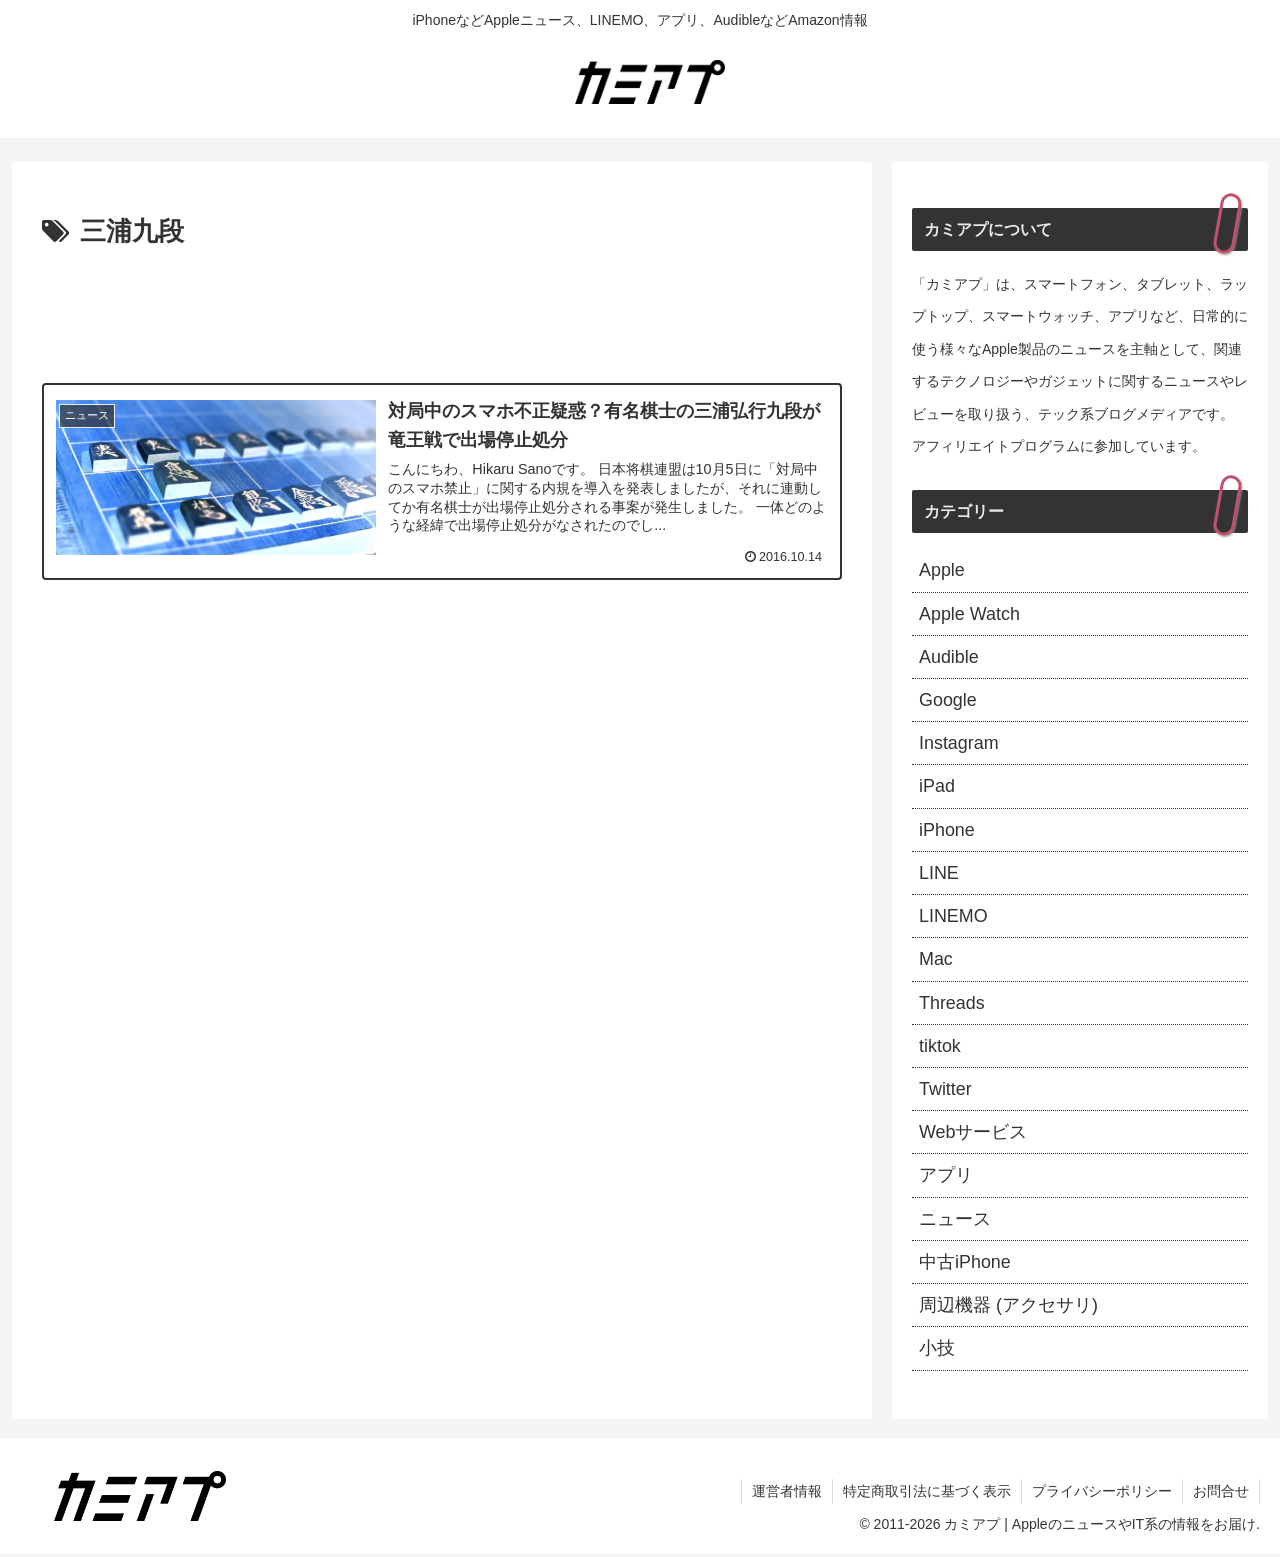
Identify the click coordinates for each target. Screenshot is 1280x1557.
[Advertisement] (442, 310)
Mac (936, 961)
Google (948, 701)
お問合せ (1221, 1495)
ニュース (955, 1221)
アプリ (946, 1178)
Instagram (959, 744)
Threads (952, 1004)
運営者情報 (787, 1495)
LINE (939, 874)
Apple (942, 570)
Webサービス (973, 1134)
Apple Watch (969, 614)
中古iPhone (965, 1265)
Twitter (945, 1091)
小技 (937, 1351)
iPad (937, 787)
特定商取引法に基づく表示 (927, 1495)
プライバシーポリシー (1102, 1495)
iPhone (947, 831)
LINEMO (953, 917)
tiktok (940, 1048)
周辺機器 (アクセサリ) (1008, 1308)
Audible (949, 657)
